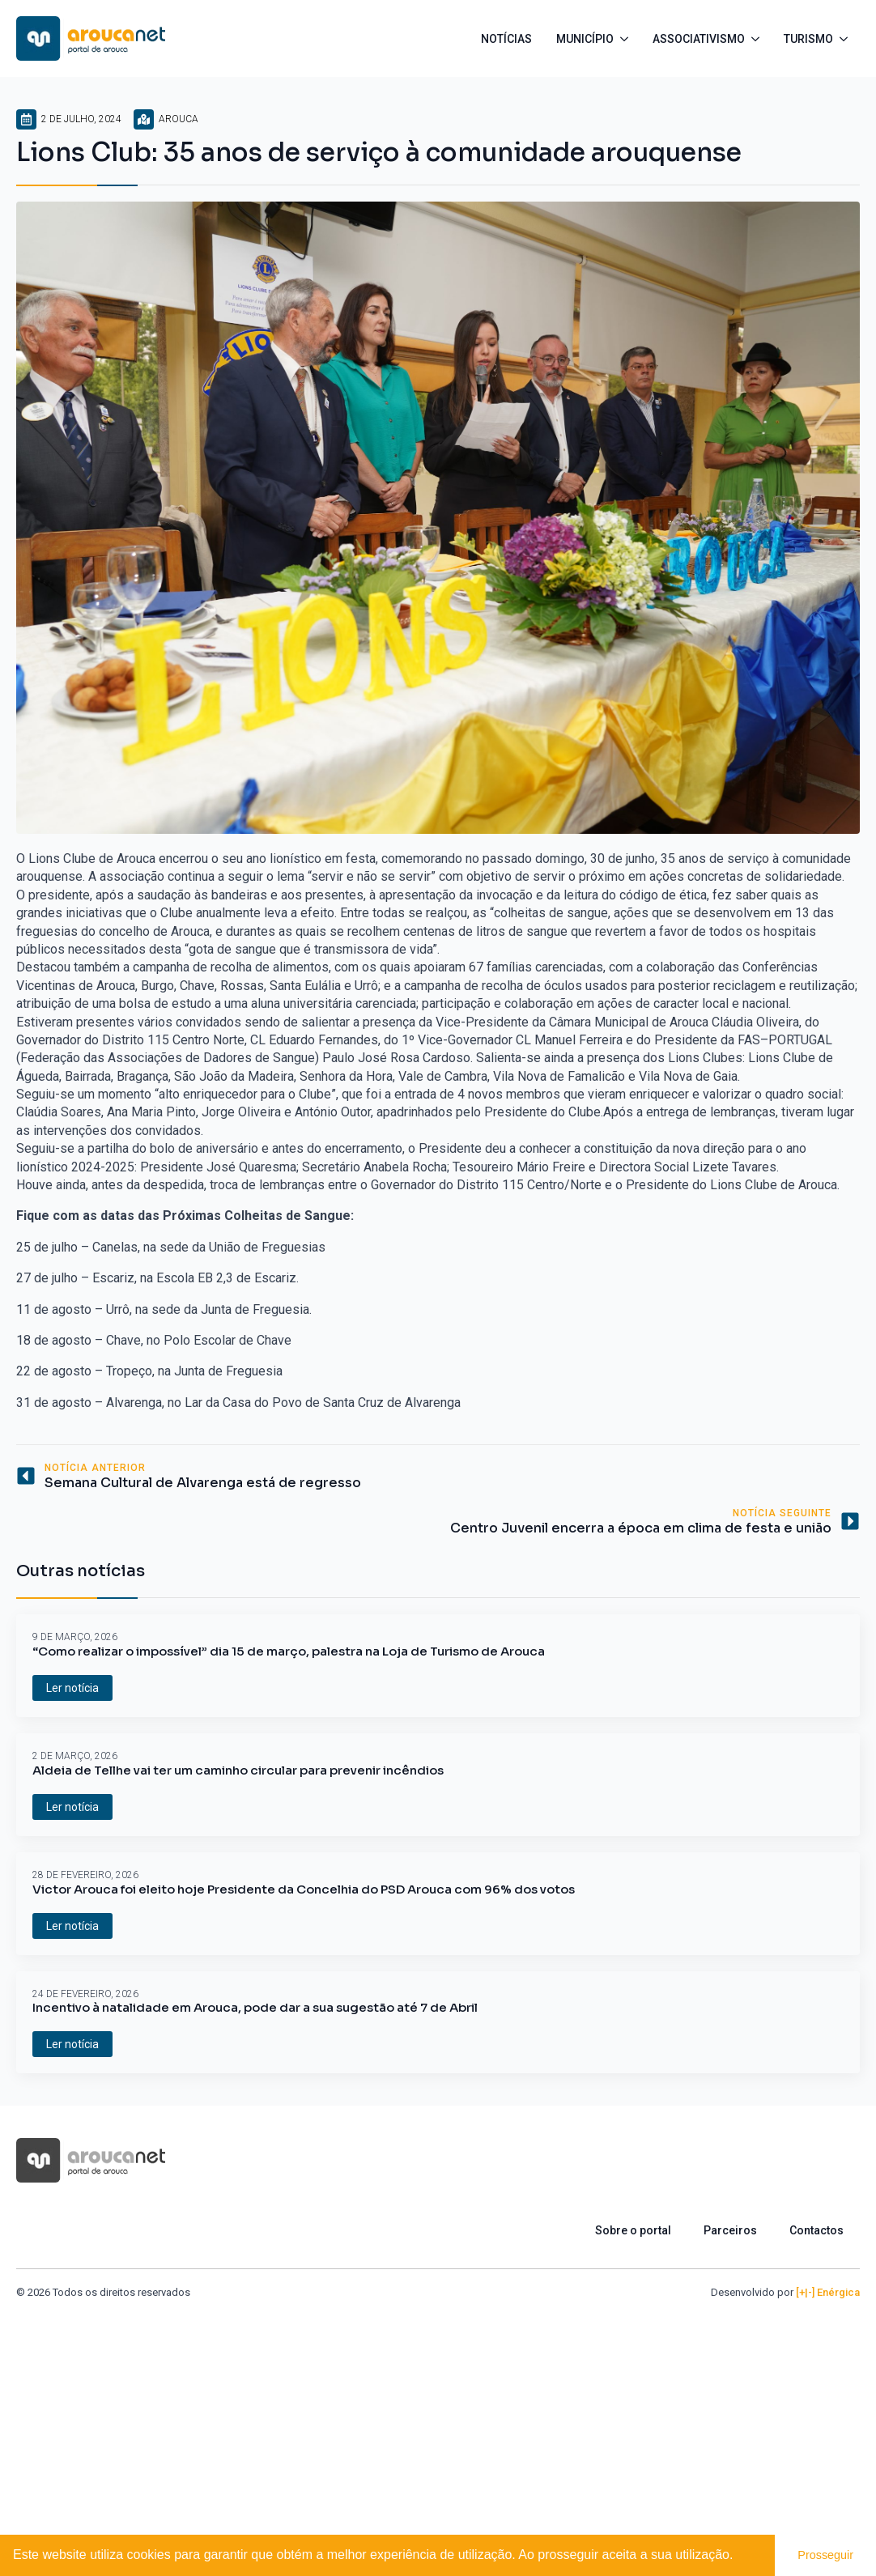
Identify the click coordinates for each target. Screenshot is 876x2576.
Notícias (506, 38)
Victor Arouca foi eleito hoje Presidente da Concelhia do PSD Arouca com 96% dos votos (303, 1889)
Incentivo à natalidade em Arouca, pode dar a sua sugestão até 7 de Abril (255, 2007)
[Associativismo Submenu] (758, 39)
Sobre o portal (633, 2230)
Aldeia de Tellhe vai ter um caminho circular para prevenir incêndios (238, 1770)
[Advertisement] (438, 2422)
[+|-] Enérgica (828, 2292)
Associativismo (699, 38)
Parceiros (730, 2230)
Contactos (816, 2230)
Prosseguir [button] (825, 2554)
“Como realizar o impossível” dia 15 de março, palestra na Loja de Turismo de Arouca (288, 1651)
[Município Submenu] (627, 39)
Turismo (808, 38)
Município (585, 38)
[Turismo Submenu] (846, 39)
